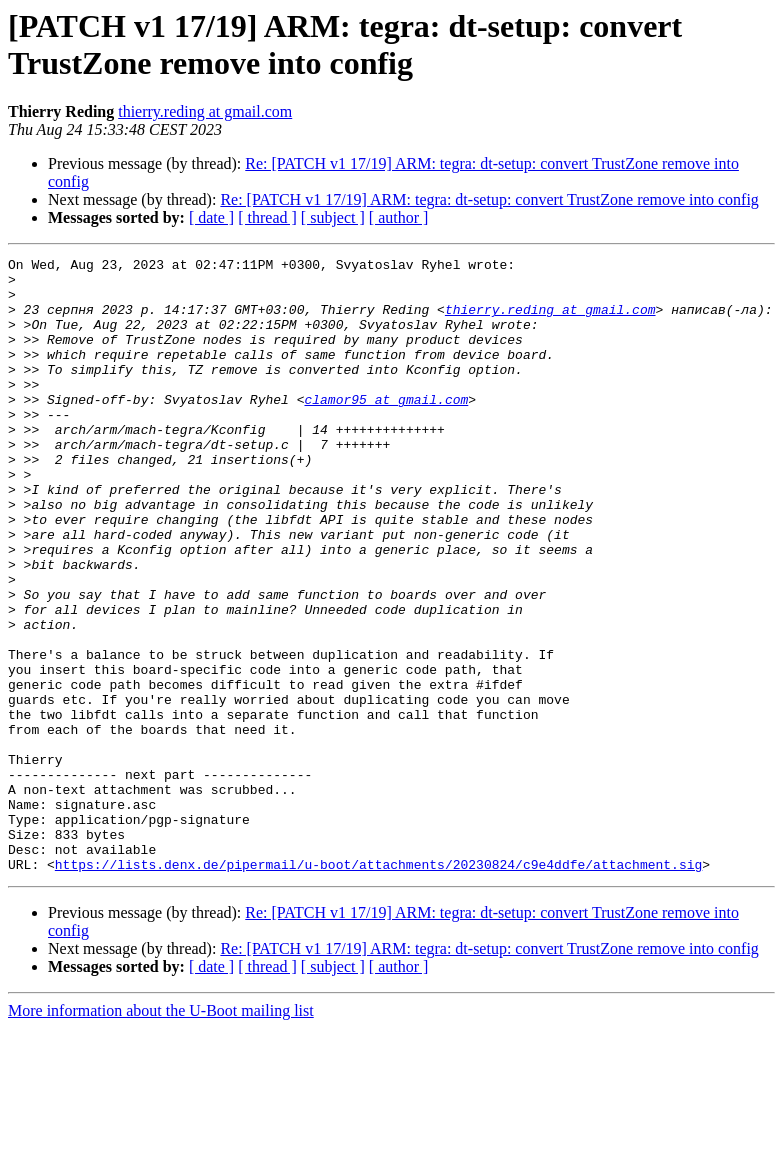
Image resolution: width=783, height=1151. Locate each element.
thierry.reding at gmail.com (205, 111)
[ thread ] (267, 217)
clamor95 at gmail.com (386, 429)
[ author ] (399, 217)
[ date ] (211, 217)
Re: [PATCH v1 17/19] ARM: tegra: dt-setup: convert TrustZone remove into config (489, 199)
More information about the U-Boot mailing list (161, 1133)
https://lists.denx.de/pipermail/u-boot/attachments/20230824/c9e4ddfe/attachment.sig (378, 987)
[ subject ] (333, 217)
